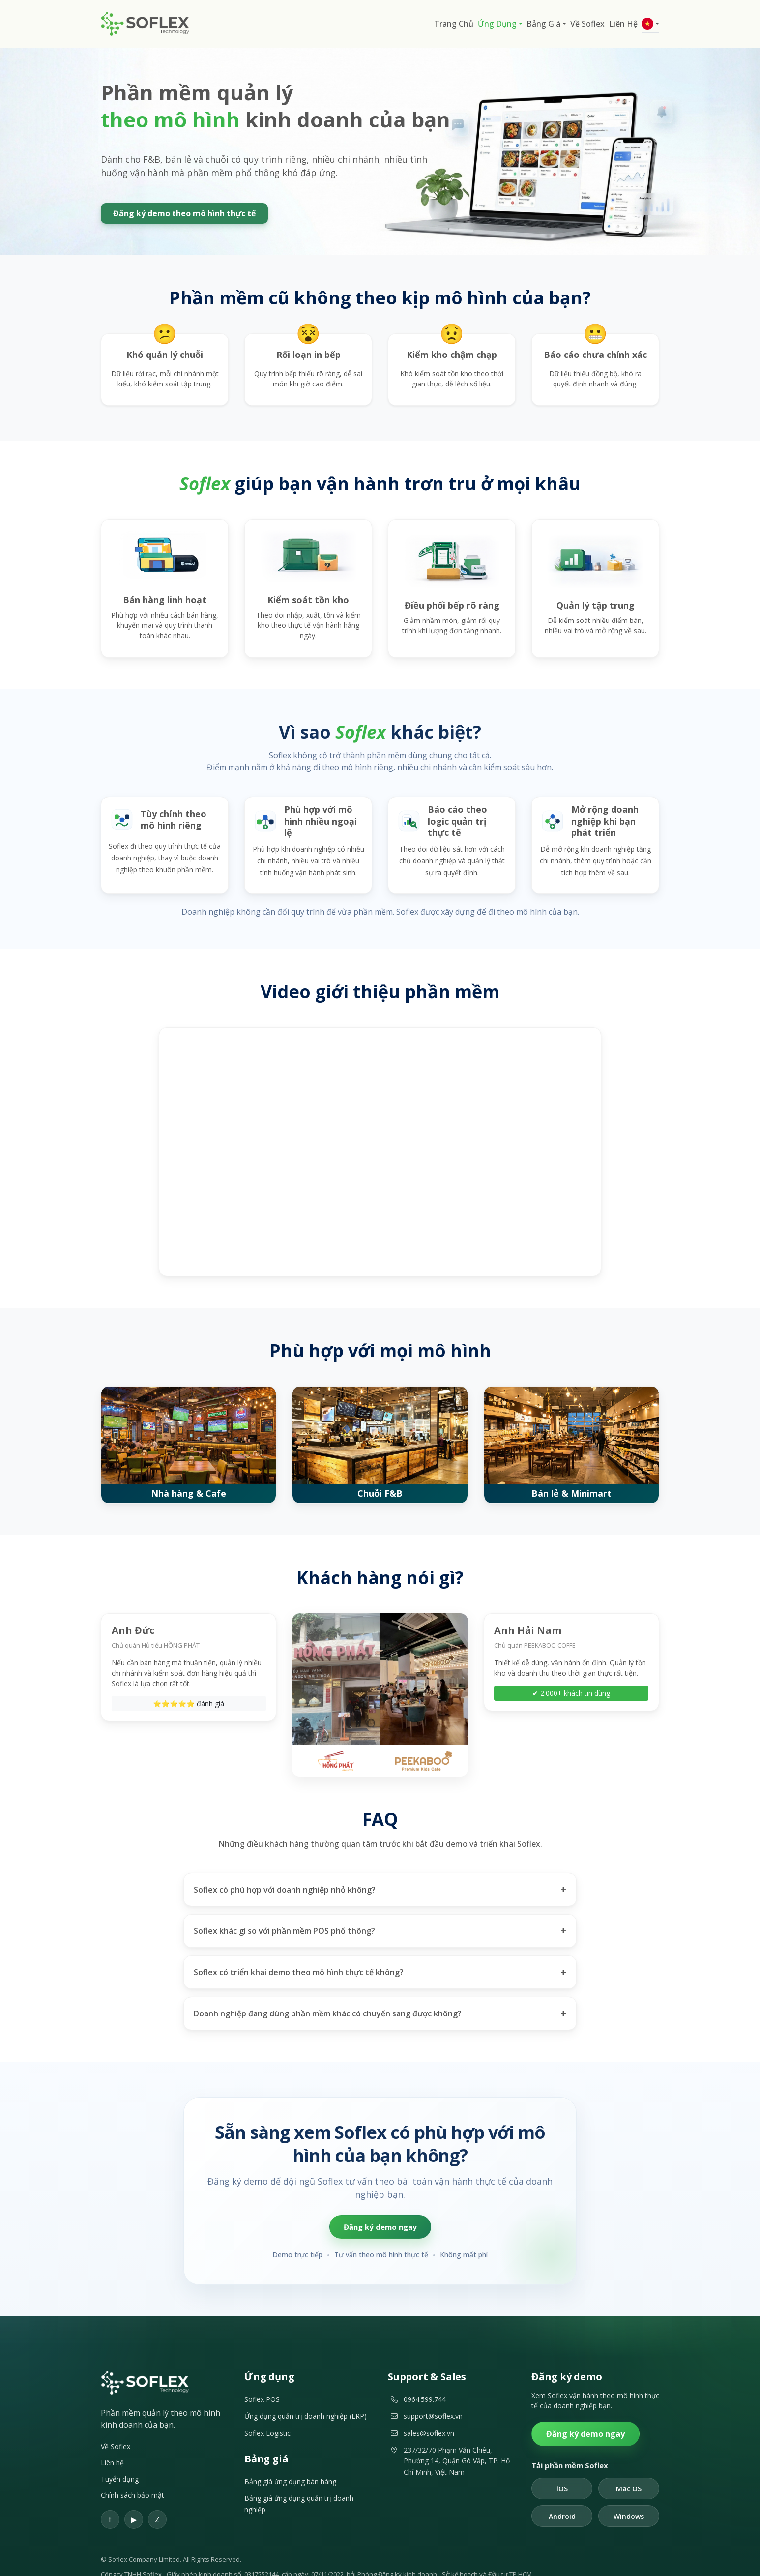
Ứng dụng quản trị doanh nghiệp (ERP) (305, 2398)
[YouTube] (133, 2502)
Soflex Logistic (267, 2415)
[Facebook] (110, 2502)
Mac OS (629, 2471)
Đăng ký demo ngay (380, 2208)
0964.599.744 (425, 2381)
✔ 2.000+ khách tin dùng (571, 1685)
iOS (562, 2471)
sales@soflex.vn (429, 2415)
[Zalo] (157, 2502)
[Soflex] (145, 2365)
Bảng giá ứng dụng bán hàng (290, 2464)
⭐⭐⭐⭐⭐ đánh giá (188, 1685)
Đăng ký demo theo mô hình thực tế (184, 213)
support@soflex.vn (433, 2398)
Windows (629, 2498)
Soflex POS (262, 2381)
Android (562, 2498)
